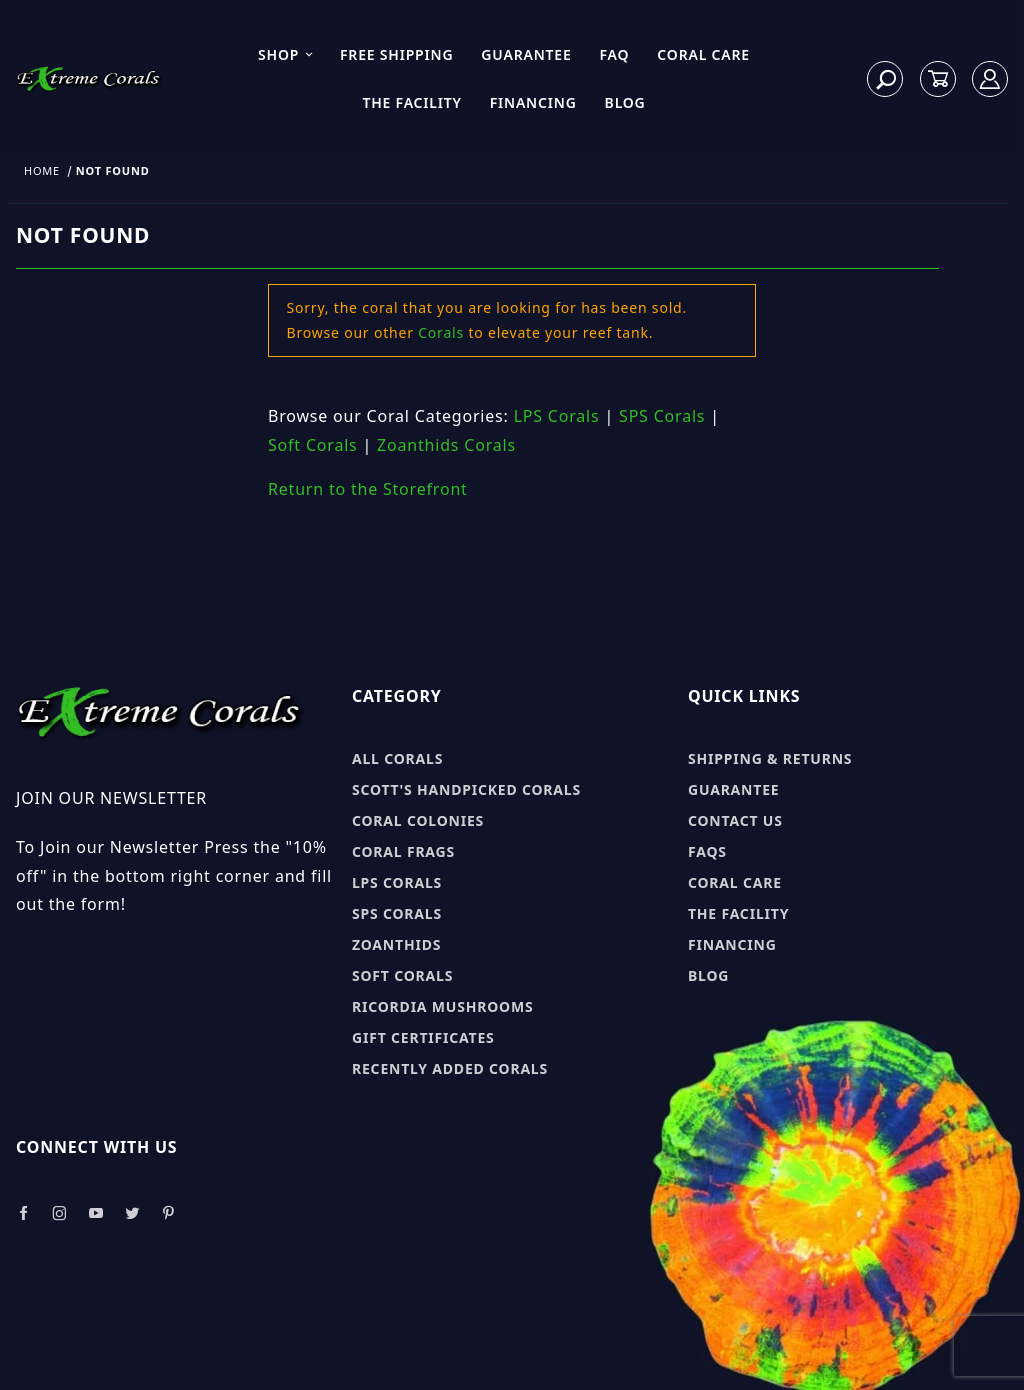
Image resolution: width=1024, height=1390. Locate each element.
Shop (286, 54)
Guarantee (526, 54)
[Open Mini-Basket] (938, 79)
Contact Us (735, 820)
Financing (533, 102)
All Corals (397, 758)
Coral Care (703, 54)
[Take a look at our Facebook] (23, 1213)
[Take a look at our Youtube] (97, 1213)
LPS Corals (557, 416)
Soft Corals (313, 445)
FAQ (615, 54)
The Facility (411, 102)
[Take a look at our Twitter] (132, 1213)
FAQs (707, 851)
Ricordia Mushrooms (442, 1006)
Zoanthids (396, 944)
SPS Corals (662, 416)
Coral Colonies (418, 820)
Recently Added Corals (450, 1068)
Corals (441, 332)
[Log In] (990, 79)
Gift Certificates (423, 1037)
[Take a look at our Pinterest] (168, 1213)
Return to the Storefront (368, 489)
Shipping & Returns (770, 758)
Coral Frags (403, 851)
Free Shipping (396, 54)
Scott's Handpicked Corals (466, 789)
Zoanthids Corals (446, 445)
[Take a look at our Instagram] (60, 1213)
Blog (625, 102)
